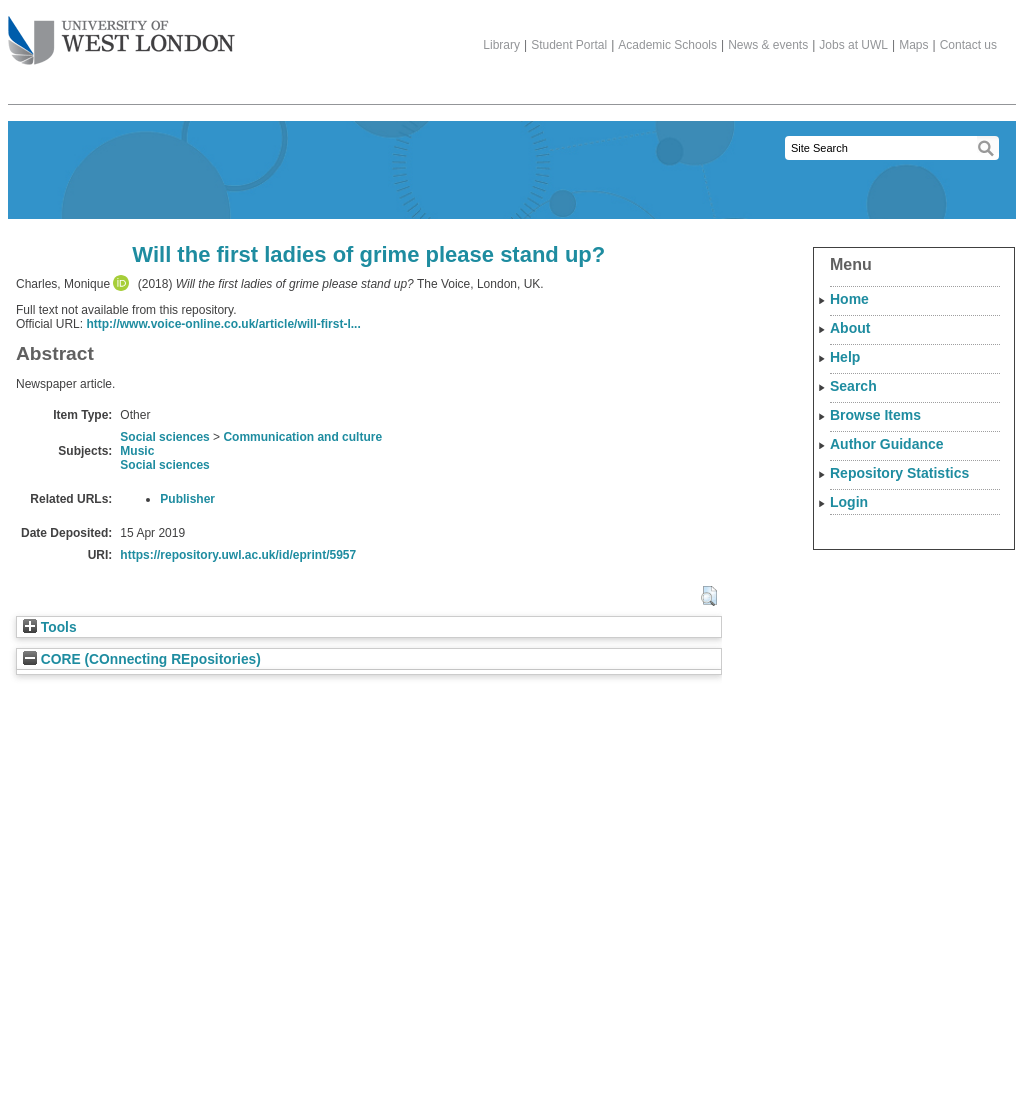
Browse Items (875, 415)
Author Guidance (887, 444)
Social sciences (164, 437)
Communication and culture (302, 437)
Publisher (187, 499)
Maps (913, 45)
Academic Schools (667, 45)
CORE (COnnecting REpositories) (142, 659)
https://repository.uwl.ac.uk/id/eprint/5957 (238, 555)
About (850, 328)
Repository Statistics (899, 473)
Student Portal (569, 45)
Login (849, 502)
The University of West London (121, 33)
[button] (708, 596)
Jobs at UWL (853, 45)
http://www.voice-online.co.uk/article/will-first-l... (223, 324)
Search (853, 386)
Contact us (968, 45)
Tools (50, 627)
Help (845, 357)
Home (849, 299)
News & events (768, 45)
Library (501, 45)
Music (137, 451)
